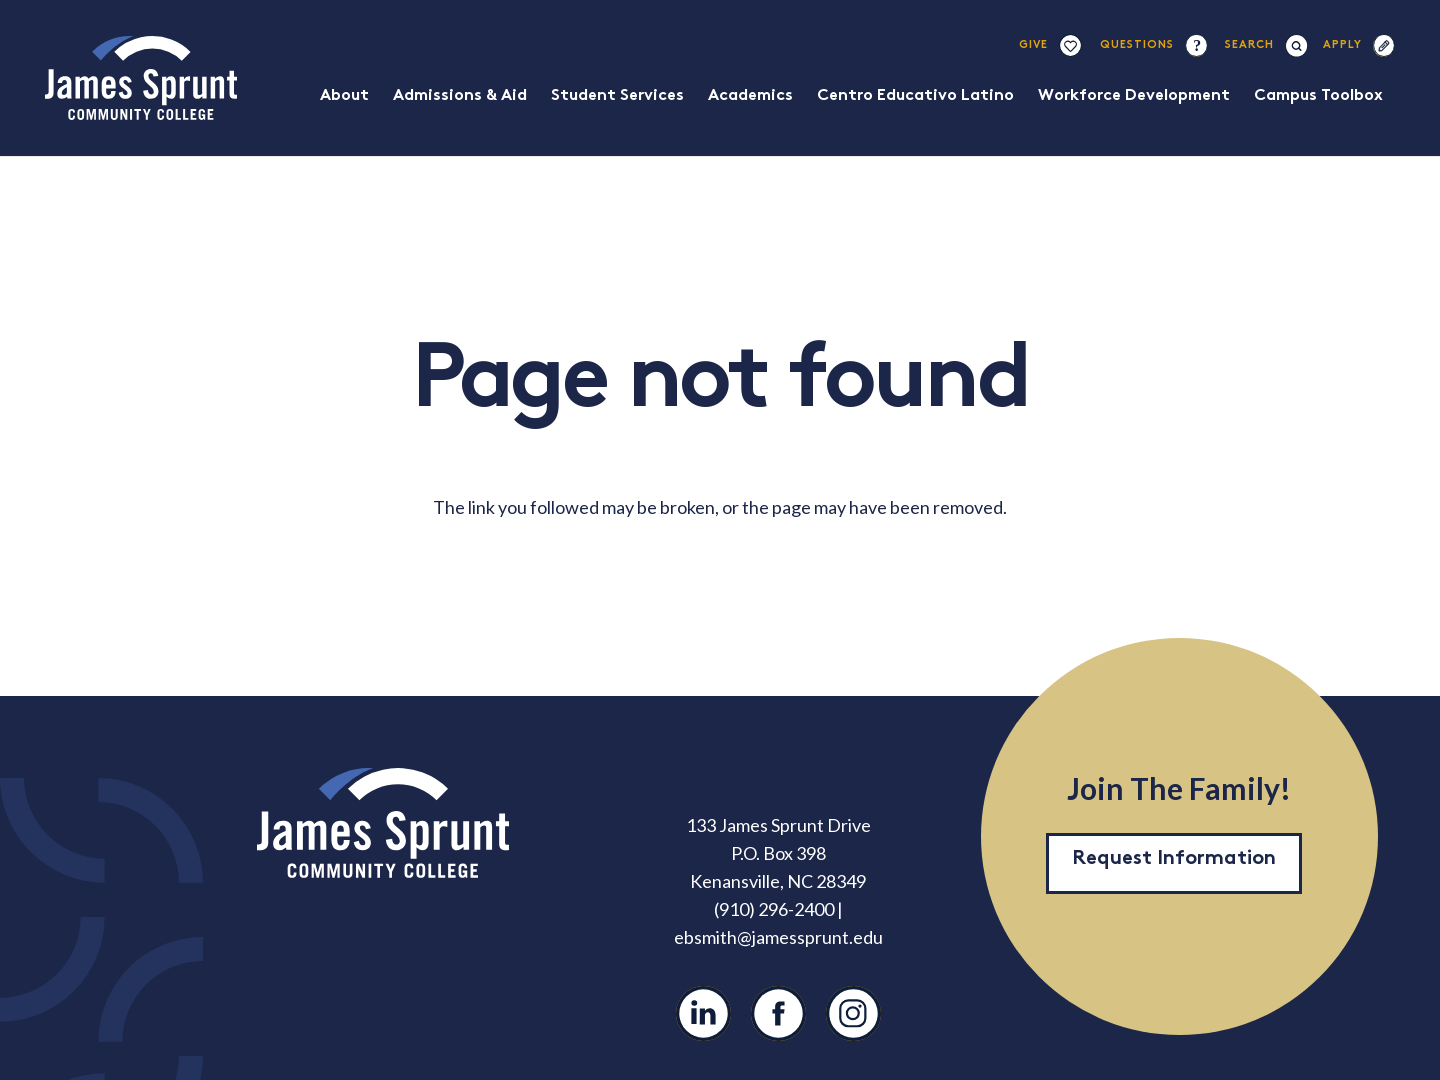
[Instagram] (853, 1013)
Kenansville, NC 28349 (778, 881)
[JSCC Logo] (141, 78)
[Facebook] (778, 1013)
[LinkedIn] (703, 1013)
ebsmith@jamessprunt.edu (778, 937)
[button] (1250, 45)
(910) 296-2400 (774, 909)
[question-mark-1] (1196, 45)
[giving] (1070, 45)
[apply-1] (1384, 45)
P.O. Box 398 (778, 853)
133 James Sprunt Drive (778, 825)
